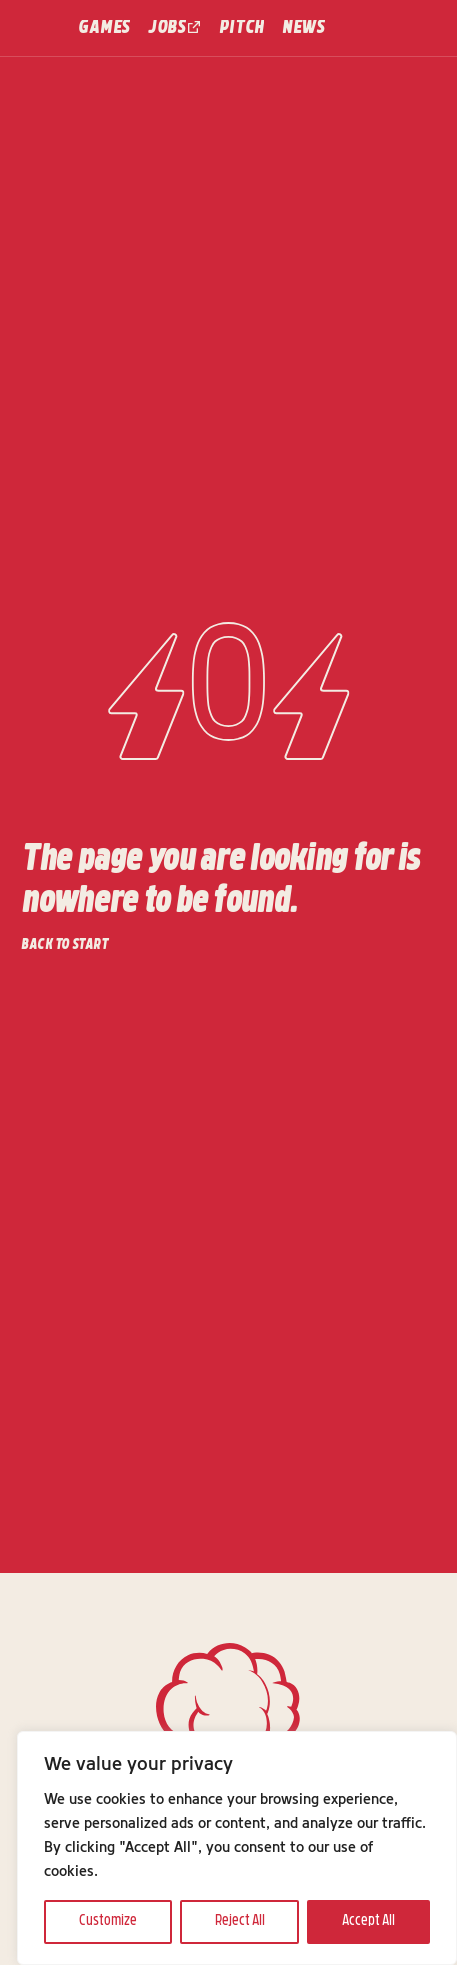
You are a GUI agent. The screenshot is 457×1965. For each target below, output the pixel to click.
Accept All (368, 1921)
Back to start (64, 946)
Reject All (240, 1921)
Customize (108, 1921)
